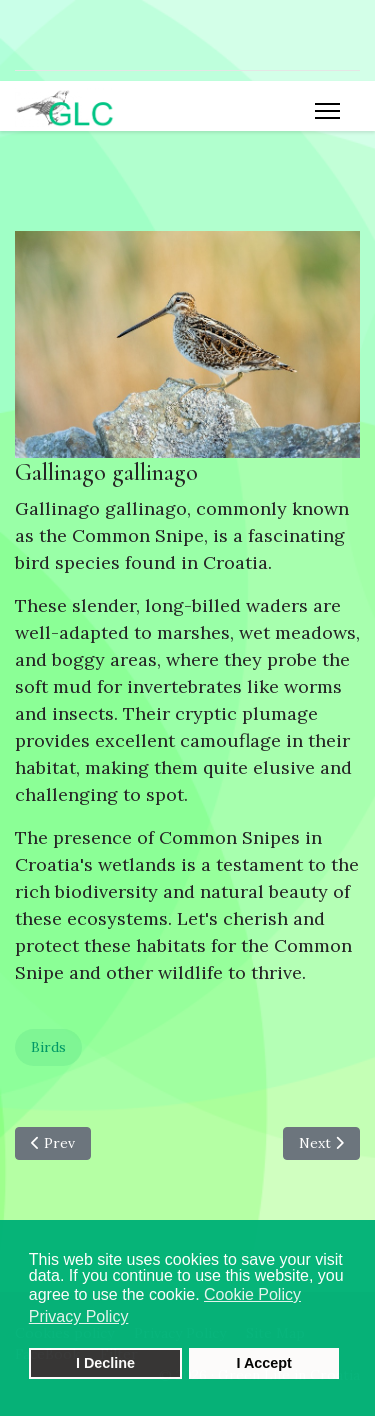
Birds (48, 1047)
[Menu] (327, 111)
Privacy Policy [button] (79, 1316)
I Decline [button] (105, 1363)
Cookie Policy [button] (252, 1294)
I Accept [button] (263, 1363)
